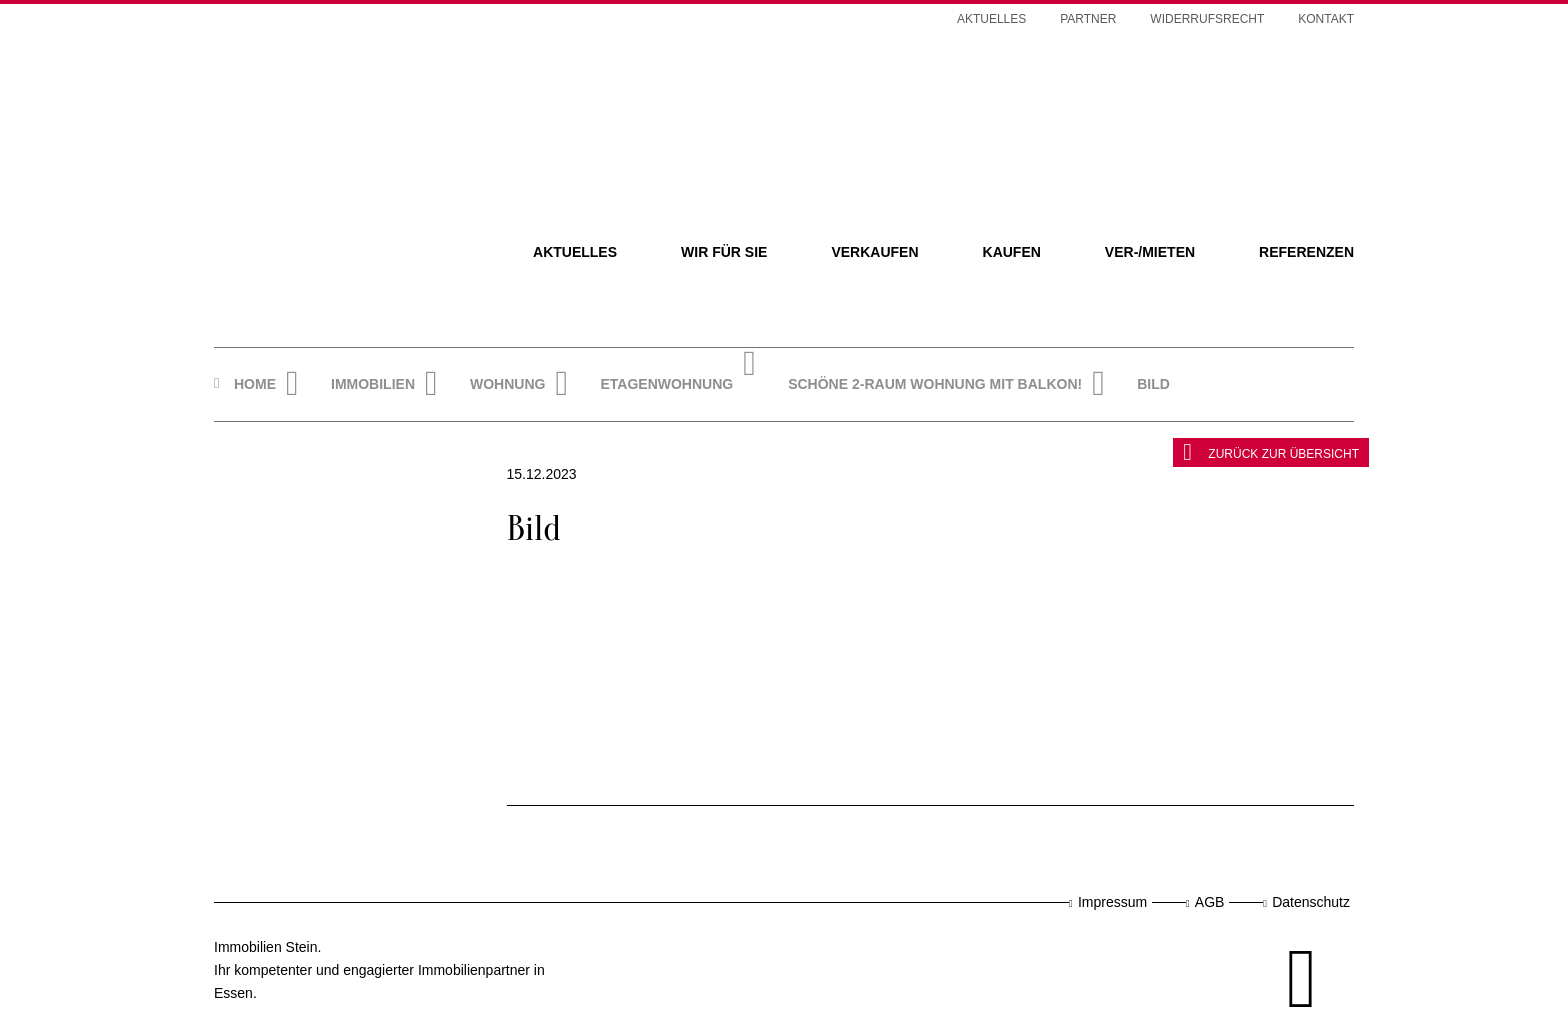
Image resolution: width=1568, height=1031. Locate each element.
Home (255, 384)
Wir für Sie (724, 252)
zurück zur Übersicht (1271, 452)
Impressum (1112, 902)
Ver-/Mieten (1150, 252)
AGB (1210, 902)
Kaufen (1012, 252)
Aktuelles (575, 252)
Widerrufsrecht (1207, 19)
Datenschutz (1311, 902)
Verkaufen (874, 252)
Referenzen (1306, 252)
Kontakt (1326, 19)
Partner (1088, 19)
